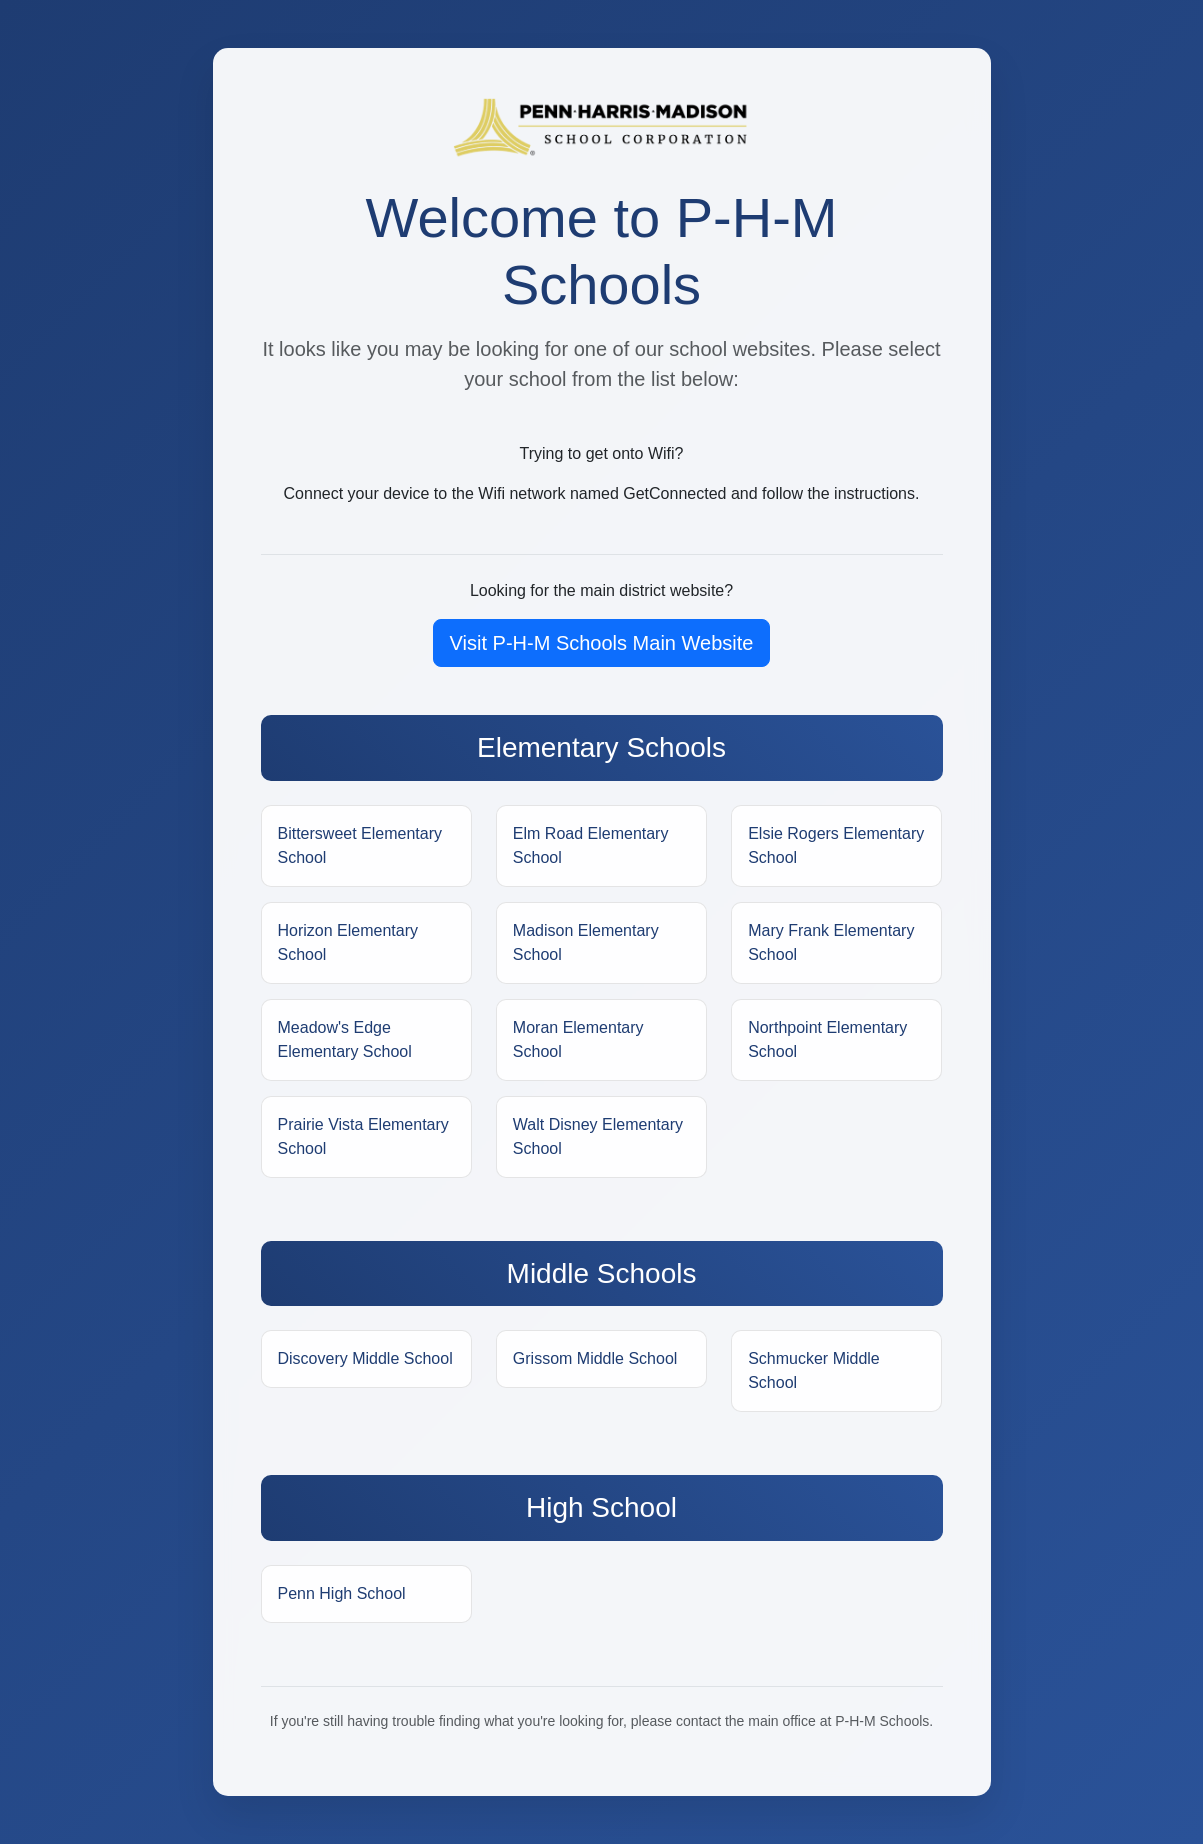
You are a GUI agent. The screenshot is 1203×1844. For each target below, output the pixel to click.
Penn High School (342, 1593)
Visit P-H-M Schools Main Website (602, 643)
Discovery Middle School (365, 1358)
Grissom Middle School (595, 1358)
